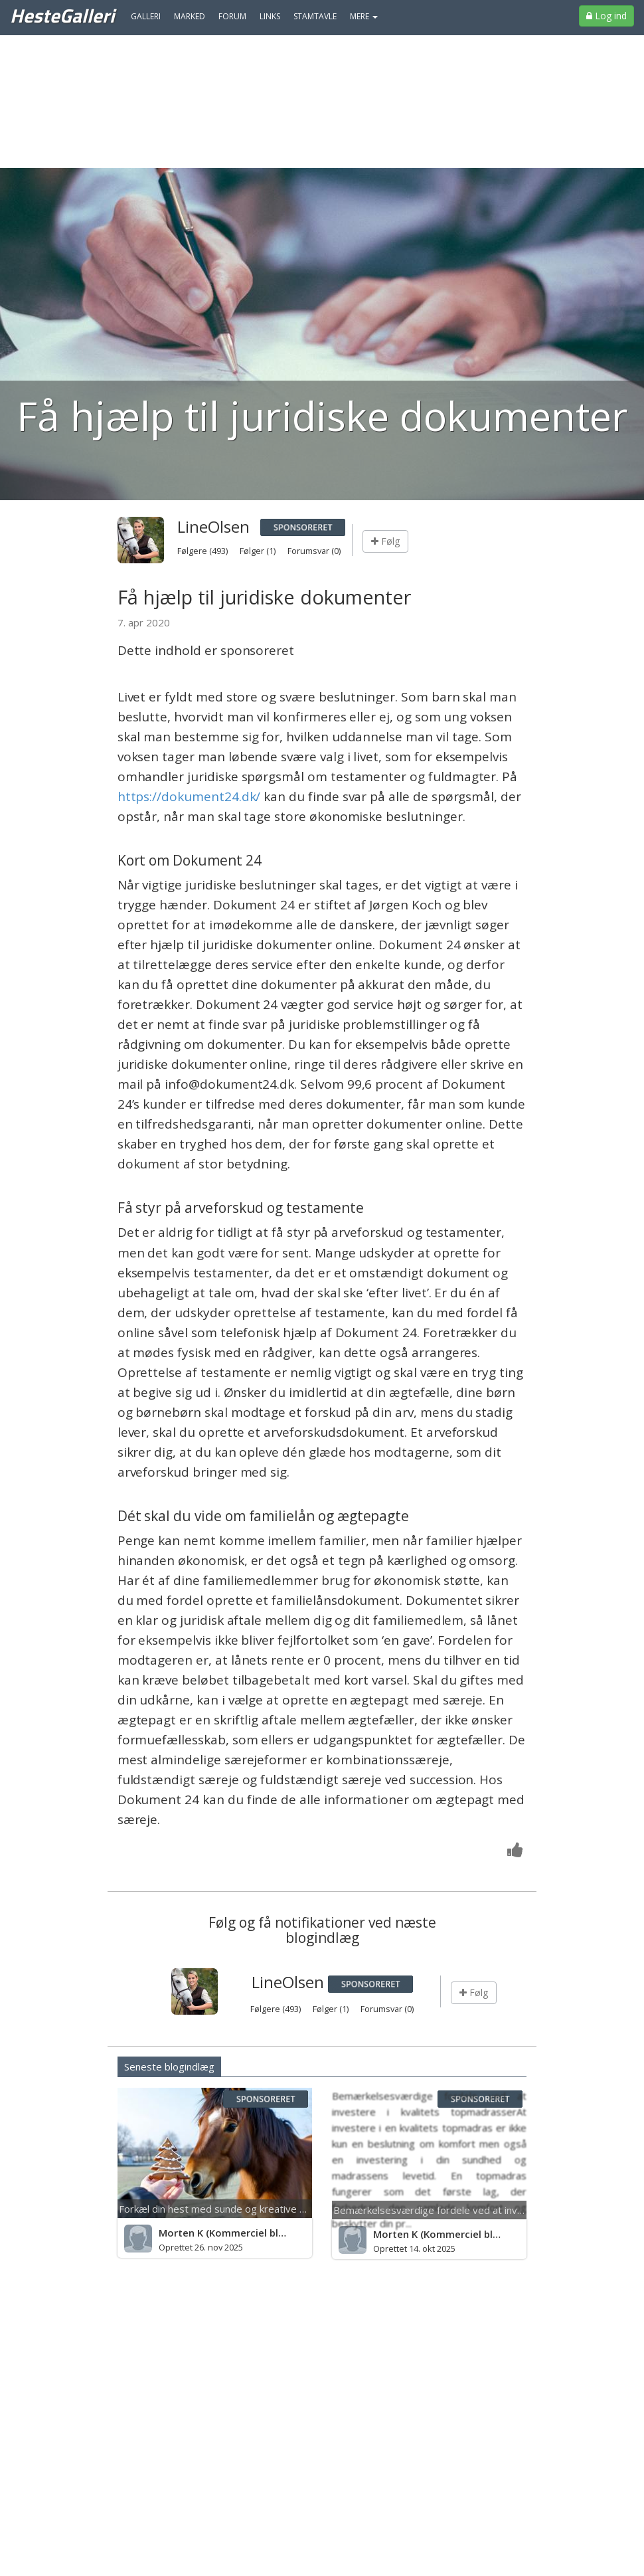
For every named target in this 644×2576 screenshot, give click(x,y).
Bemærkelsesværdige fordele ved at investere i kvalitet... (464, 2210)
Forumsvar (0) (314, 551)
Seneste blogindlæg (169, 2066)
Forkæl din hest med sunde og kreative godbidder (233, 2208)
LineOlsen (213, 526)
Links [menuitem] (270, 16)
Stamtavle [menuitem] (315, 16)
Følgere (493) (203, 551)
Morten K (181, 2232)
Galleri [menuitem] (146, 16)
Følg (385, 541)
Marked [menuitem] (189, 16)
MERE (364, 16)
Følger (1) (259, 551)
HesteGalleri (62, 15)
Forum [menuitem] (232, 16)
